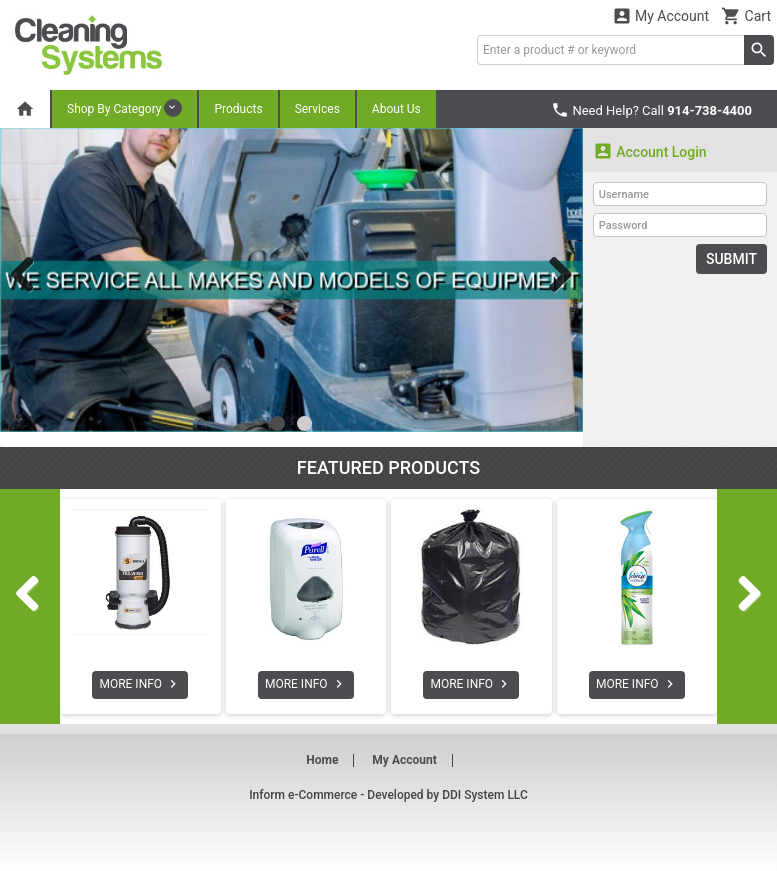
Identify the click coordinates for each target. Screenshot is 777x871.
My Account (661, 15)
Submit (731, 259)
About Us (396, 109)
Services (317, 109)
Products (238, 109)
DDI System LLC (485, 795)
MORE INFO (140, 684)
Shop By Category (124, 108)
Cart (746, 15)
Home (322, 760)
